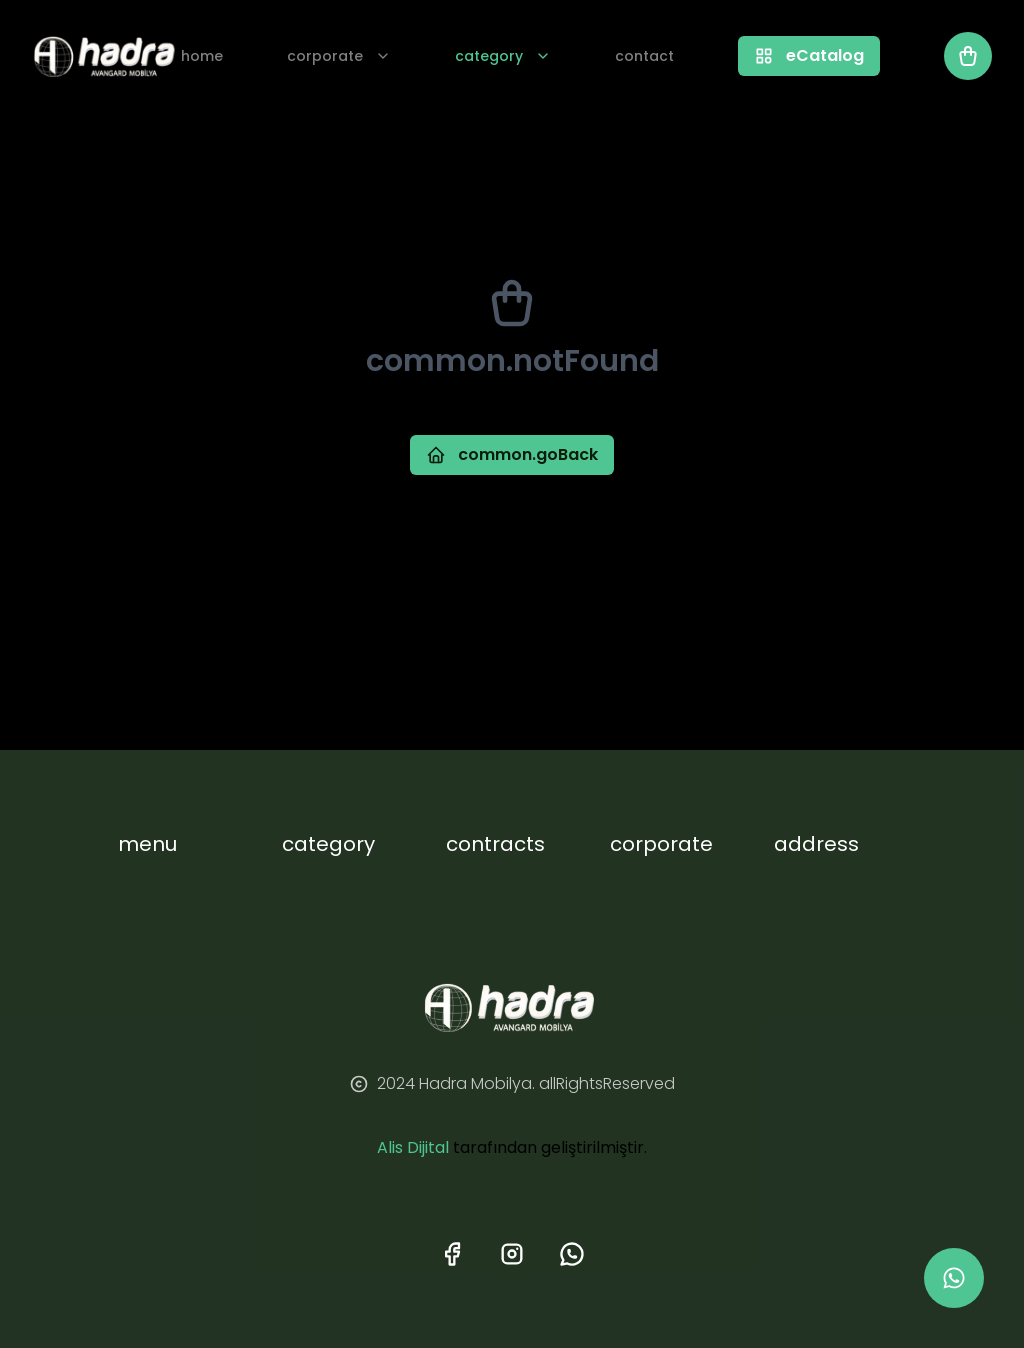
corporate (339, 56)
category (503, 56)
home (202, 56)
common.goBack (512, 454)
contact (644, 56)
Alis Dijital (413, 1147)
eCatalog (809, 55)
